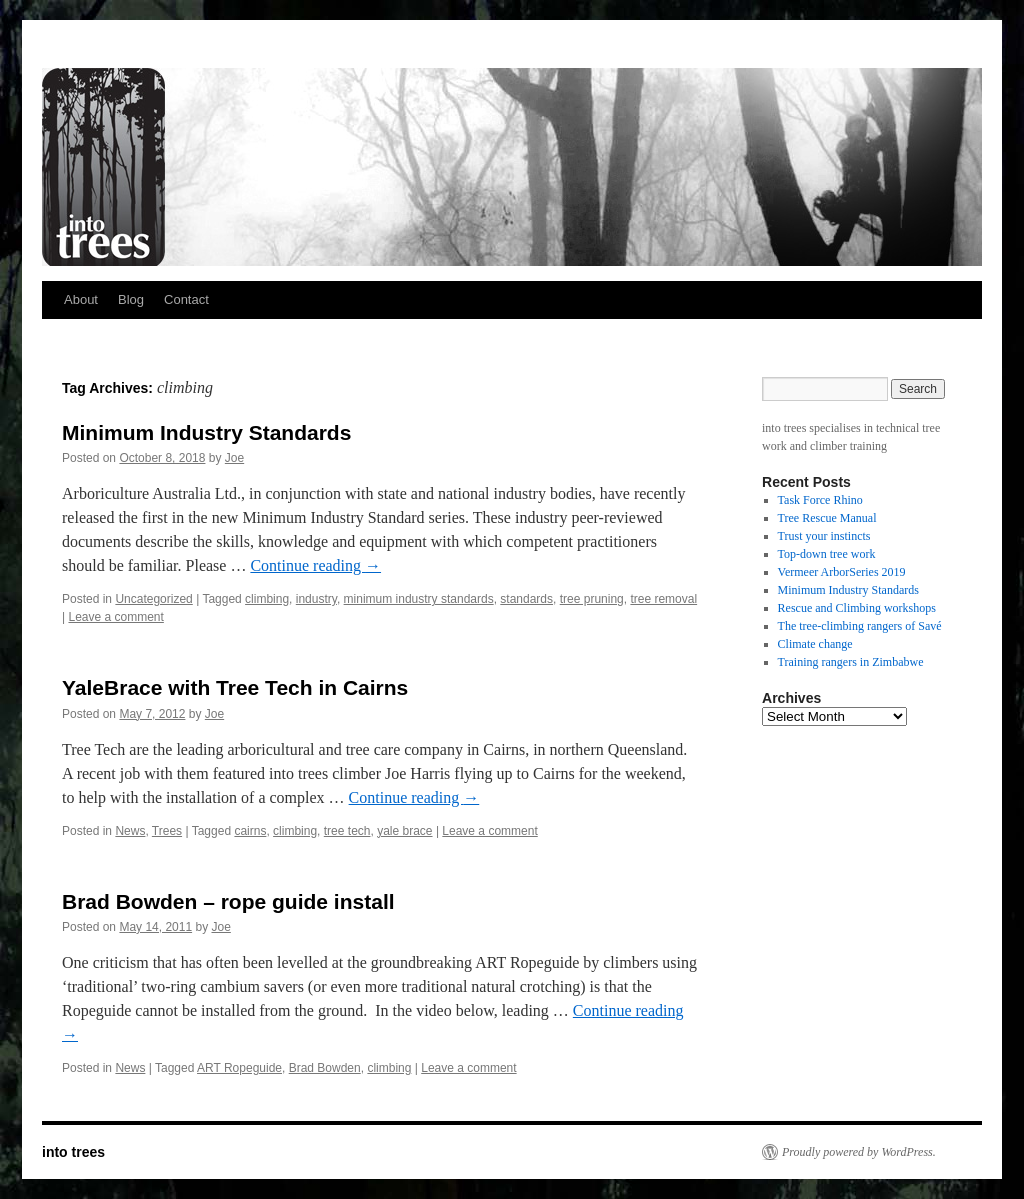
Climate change (815, 644)
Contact (186, 299)
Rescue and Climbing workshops (857, 608)
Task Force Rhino (820, 500)
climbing (267, 599)
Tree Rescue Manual (827, 518)
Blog (131, 299)
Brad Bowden (325, 1068)
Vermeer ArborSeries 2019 (842, 572)
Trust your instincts (824, 536)
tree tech (347, 831)
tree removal (663, 599)
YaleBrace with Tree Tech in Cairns (235, 687)
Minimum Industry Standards (206, 432)
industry (316, 599)
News (130, 831)
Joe (234, 458)
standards (526, 599)
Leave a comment (115, 617)
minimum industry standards (419, 599)
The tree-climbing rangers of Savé (860, 626)
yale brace (404, 831)
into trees (73, 1152)
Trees (167, 831)
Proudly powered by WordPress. (859, 1152)
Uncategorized (153, 599)
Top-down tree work (827, 554)
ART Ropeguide (239, 1068)
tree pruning (592, 599)
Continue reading (315, 565)
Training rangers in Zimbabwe (851, 662)
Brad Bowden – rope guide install (228, 901)
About (81, 299)
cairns (250, 831)
